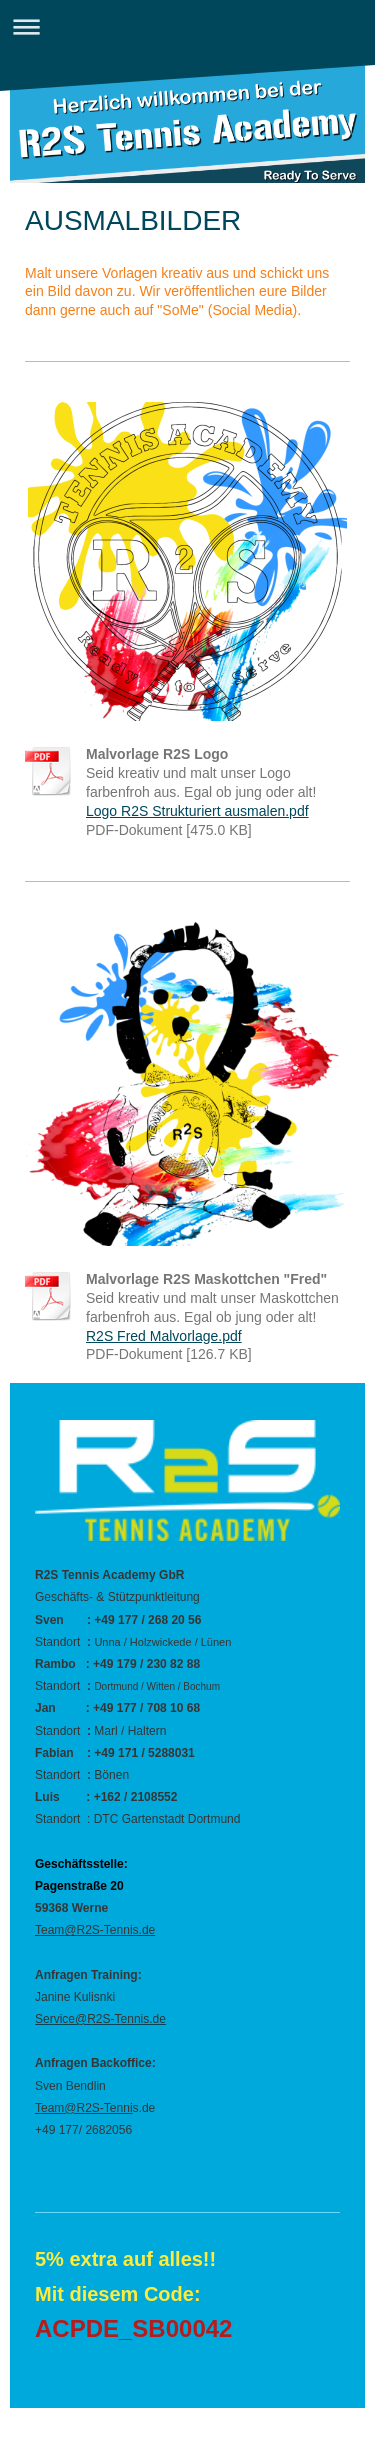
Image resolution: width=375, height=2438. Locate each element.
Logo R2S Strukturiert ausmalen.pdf (197, 811)
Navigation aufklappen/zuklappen (187, 26)
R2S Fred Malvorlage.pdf (164, 1336)
